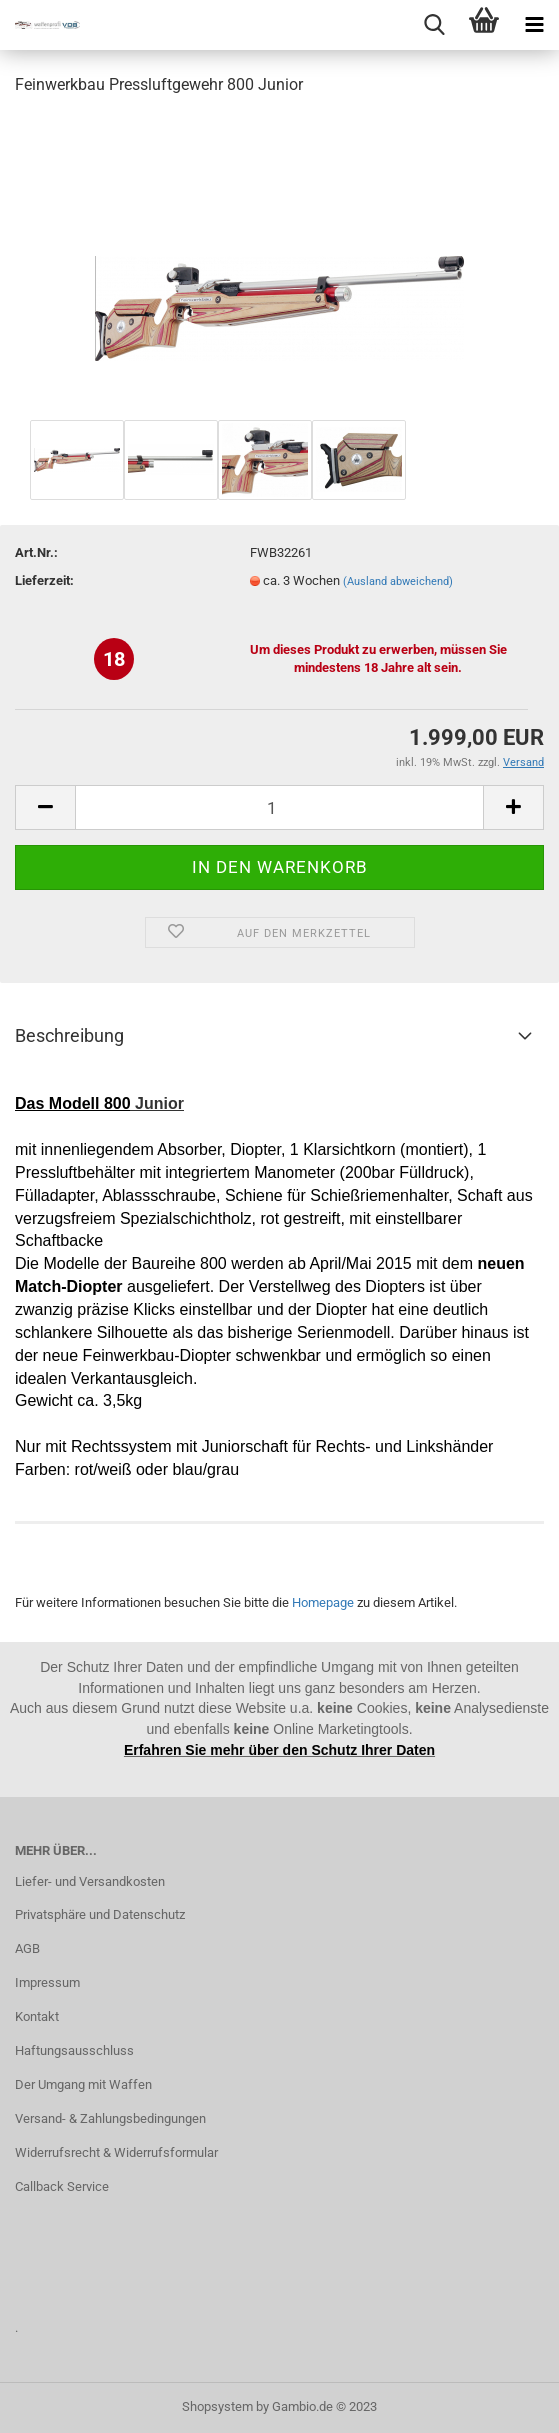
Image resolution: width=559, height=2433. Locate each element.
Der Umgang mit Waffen (83, 2084)
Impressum (47, 1982)
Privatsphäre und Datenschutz (100, 1914)
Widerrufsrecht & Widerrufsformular (116, 2152)
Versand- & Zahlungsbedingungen (110, 2118)
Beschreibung (69, 1035)
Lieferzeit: (44, 580)
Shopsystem (217, 2406)
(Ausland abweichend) (398, 581)
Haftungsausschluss (74, 2050)
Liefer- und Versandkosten (90, 1881)
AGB (27, 1948)
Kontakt (37, 2016)
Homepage (323, 1602)
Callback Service (62, 2186)
